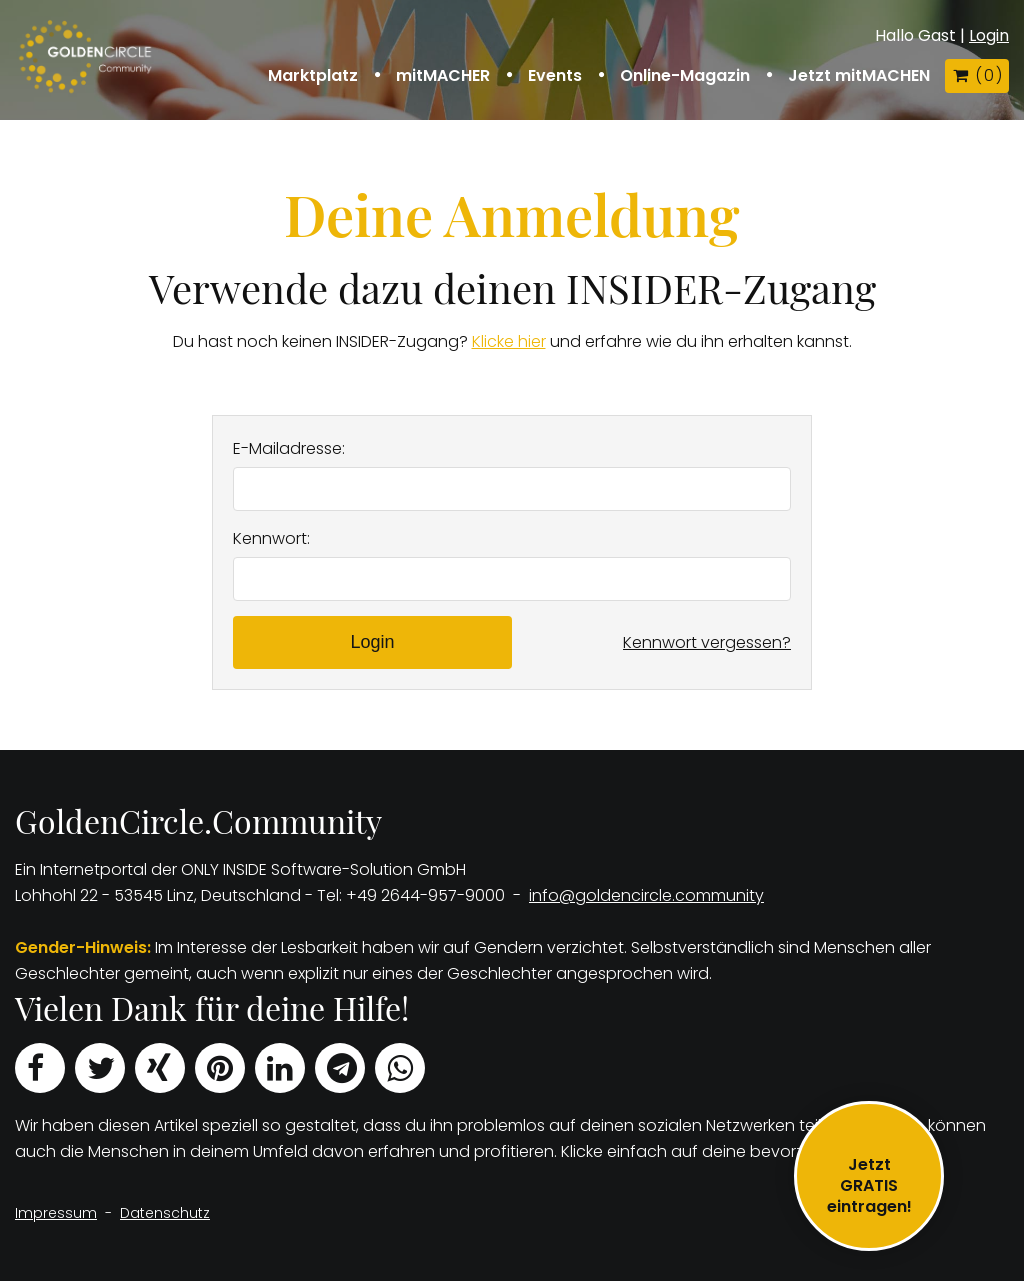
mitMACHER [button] (443, 76)
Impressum (56, 1213)
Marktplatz (313, 76)
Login (989, 35)
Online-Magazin (685, 76)
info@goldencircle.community (646, 895)
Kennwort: (271, 538)
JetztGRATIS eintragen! (869, 1185)
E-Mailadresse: (289, 448)
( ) (977, 75)
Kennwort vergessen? (707, 642)
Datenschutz (165, 1213)
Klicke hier (509, 341)
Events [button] (555, 76)
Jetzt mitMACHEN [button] (859, 76)
